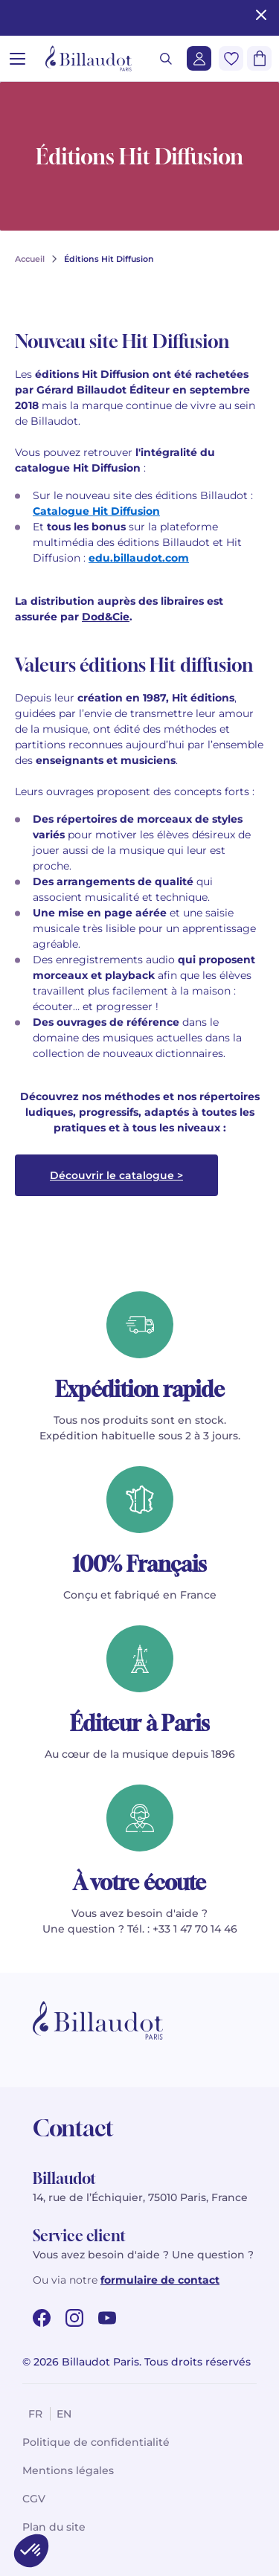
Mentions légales (68, 2470)
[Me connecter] (199, 58)
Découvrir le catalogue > (116, 1175)
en (64, 2414)
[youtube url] (107, 2318)
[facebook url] (42, 2318)
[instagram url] (74, 2318)
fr (35, 2414)
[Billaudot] (88, 58)
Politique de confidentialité (96, 2442)
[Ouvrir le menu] (17, 58)
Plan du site (54, 2527)
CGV (33, 2498)
